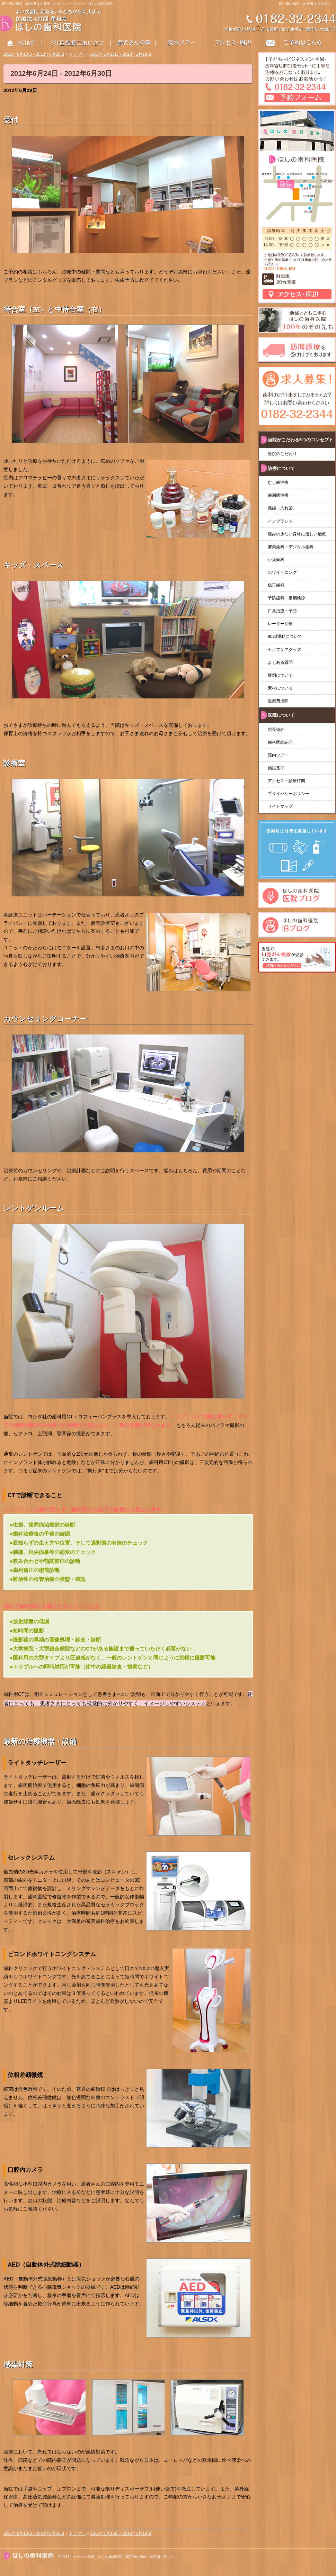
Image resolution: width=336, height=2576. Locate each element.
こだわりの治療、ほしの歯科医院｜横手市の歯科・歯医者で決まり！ (124, 2557)
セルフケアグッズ (284, 649)
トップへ (77, 54)
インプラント (280, 521)
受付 (10, 120)
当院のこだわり (282, 453)
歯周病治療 (278, 495)
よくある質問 (280, 662)
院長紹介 (276, 729)
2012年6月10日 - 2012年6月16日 (33, 54)
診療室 (14, 763)
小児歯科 (276, 559)
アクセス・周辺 (232, 43)
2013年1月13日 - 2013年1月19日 (120, 54)
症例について (280, 675)
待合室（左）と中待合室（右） (54, 309)
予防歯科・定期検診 (286, 598)
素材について (280, 688)
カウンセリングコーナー (45, 1019)
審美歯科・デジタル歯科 (290, 546)
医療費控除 (278, 700)
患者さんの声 (137, 43)
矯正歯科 (276, 585)
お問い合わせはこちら (297, 43)
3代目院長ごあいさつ (76, 43)
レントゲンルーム (33, 1208)
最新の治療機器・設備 (40, 1741)
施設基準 (276, 768)
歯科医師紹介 (280, 742)
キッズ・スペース (33, 565)
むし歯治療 (278, 482)
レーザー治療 (280, 623)
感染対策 (18, 2364)
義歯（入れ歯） (284, 508)
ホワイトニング (282, 572)
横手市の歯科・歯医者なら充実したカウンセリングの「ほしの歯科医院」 (59, 4)
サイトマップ (280, 806)
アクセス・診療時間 (286, 780)
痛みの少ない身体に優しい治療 (297, 534)
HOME (21, 43)
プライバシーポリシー (288, 793)
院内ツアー (278, 755)
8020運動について (285, 636)
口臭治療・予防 (282, 610)
